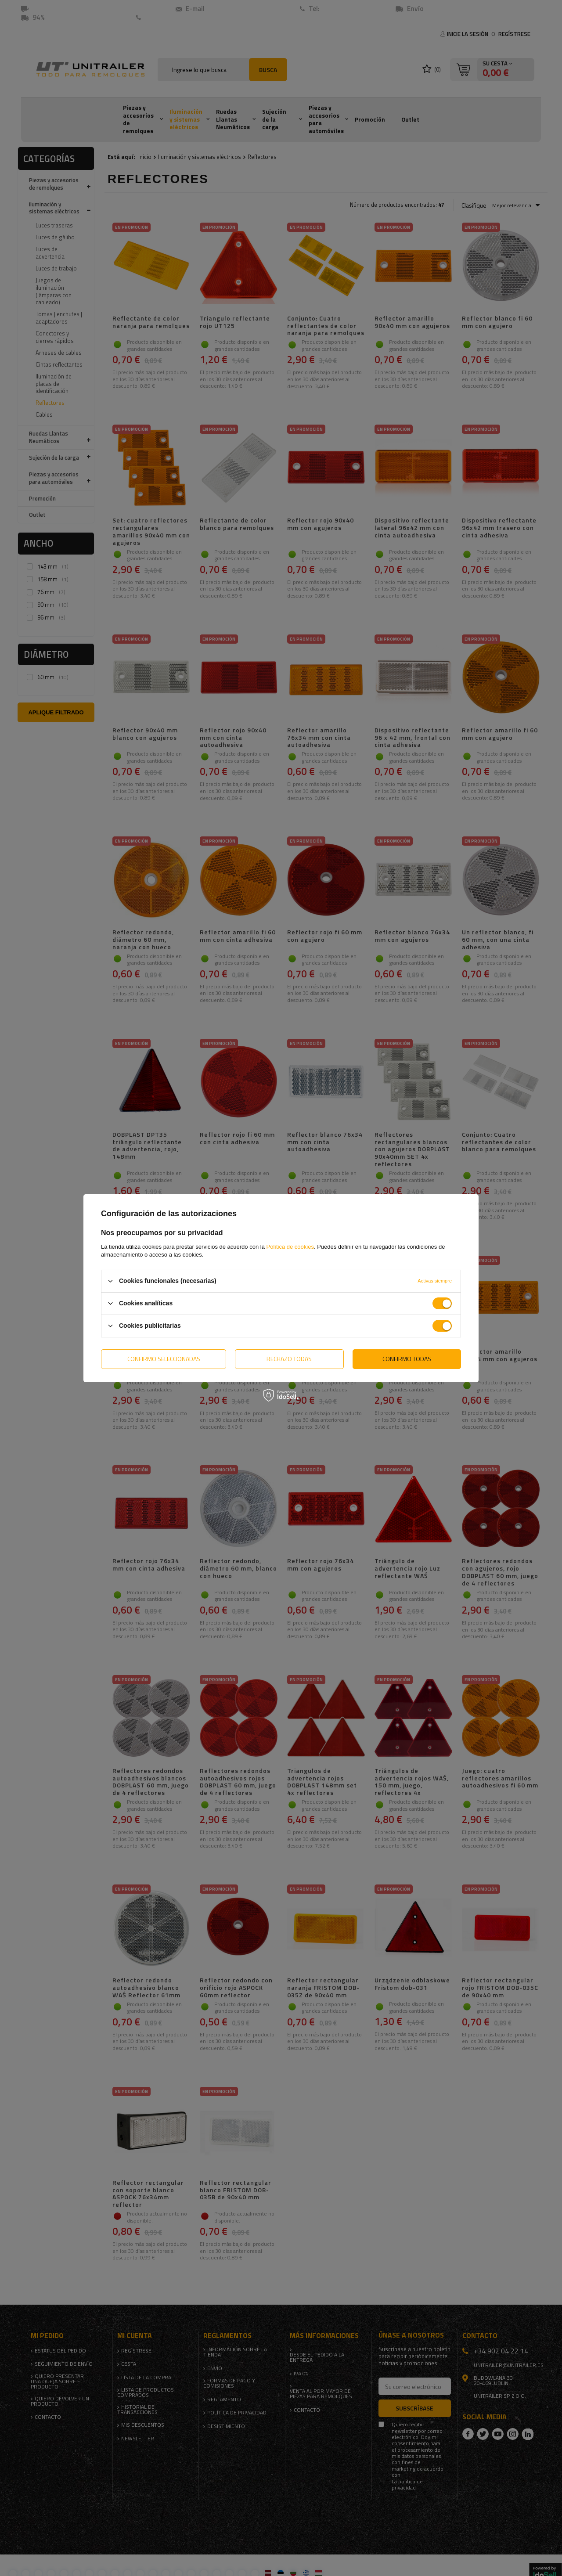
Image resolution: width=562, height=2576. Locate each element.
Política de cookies (290, 1246)
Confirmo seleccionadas (163, 1358)
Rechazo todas (289, 1358)
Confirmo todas (406, 1358)
